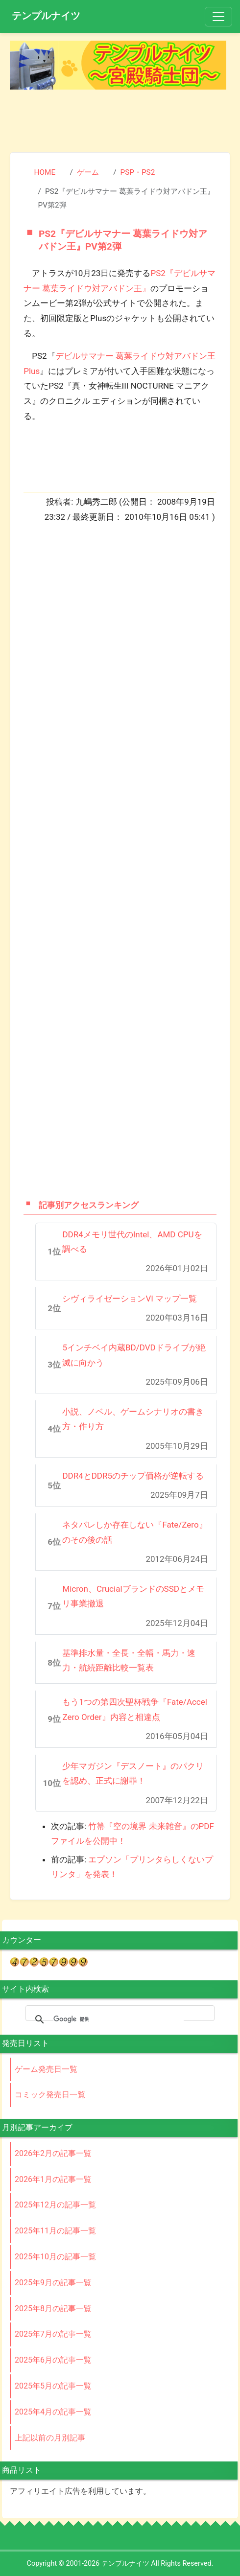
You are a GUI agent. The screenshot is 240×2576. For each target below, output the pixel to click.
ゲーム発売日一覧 (46, 2069)
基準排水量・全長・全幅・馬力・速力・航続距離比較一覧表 (128, 1660)
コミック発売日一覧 (50, 2094)
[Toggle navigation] (218, 16)
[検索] (118, 2019)
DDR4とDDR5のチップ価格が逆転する (133, 1476)
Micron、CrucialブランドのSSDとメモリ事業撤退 (133, 1596)
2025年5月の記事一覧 (53, 2385)
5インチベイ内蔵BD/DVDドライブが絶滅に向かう (133, 1355)
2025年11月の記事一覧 (55, 2230)
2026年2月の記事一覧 (53, 2153)
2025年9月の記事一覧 (53, 2282)
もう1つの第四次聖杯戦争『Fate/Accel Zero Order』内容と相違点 (134, 1709)
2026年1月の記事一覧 (53, 2179)
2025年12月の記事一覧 (55, 2204)
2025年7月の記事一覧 (53, 2334)
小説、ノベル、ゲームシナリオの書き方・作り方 (133, 1419)
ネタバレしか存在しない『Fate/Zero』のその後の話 (134, 1532)
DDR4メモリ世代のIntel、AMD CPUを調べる (132, 1242)
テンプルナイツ (46, 16)
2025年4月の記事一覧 (53, 2411)
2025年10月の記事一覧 (55, 2256)
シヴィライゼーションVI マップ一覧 (129, 1298)
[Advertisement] (120, 116)
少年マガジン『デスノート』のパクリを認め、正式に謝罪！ (133, 1773)
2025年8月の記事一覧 (53, 2308)
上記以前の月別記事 (50, 2437)
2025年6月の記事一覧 (53, 2360)
